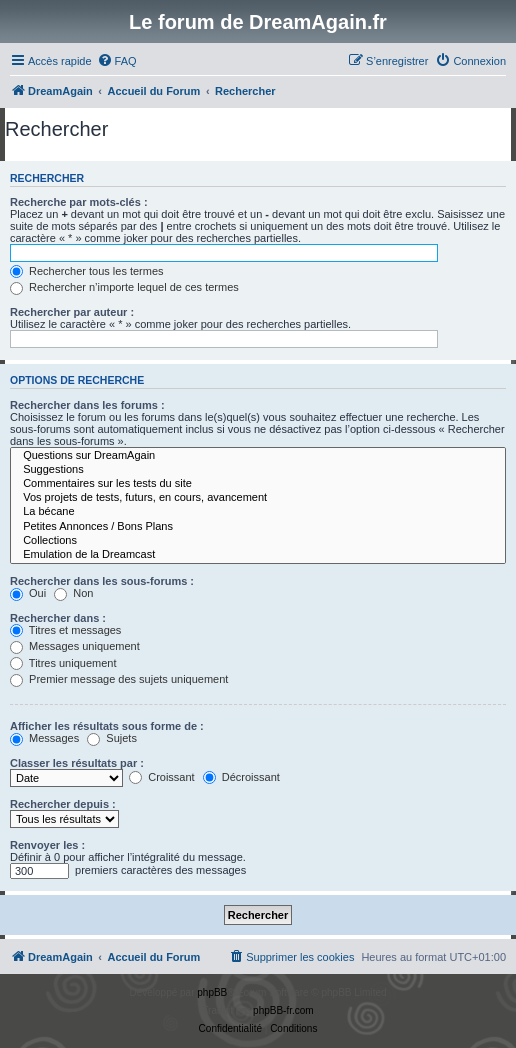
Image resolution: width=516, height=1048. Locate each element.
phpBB (212, 992)
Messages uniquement (75, 646)
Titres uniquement (63, 663)
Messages (44, 738)
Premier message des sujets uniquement (119, 679)
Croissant (162, 777)
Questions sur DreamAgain (258, 456)
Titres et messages (65, 630)
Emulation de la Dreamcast (258, 555)
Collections (258, 541)
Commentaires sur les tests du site (258, 484)
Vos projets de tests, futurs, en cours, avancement (258, 498)
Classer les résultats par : (77, 763)
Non (73, 593)
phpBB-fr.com (283, 1010)
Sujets (112, 738)
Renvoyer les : (47, 845)
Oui (28, 593)
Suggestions (258, 470)
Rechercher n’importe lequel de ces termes (124, 287)
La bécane (258, 512)
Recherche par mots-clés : (79, 202)
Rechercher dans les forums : (87, 405)
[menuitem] (117, 61)
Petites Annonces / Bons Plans (258, 527)
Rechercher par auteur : (72, 312)
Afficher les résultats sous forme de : (107, 726)
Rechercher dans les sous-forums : (102, 581)
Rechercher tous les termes (87, 271)
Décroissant (241, 777)
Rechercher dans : (58, 618)
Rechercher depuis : (63, 804)
